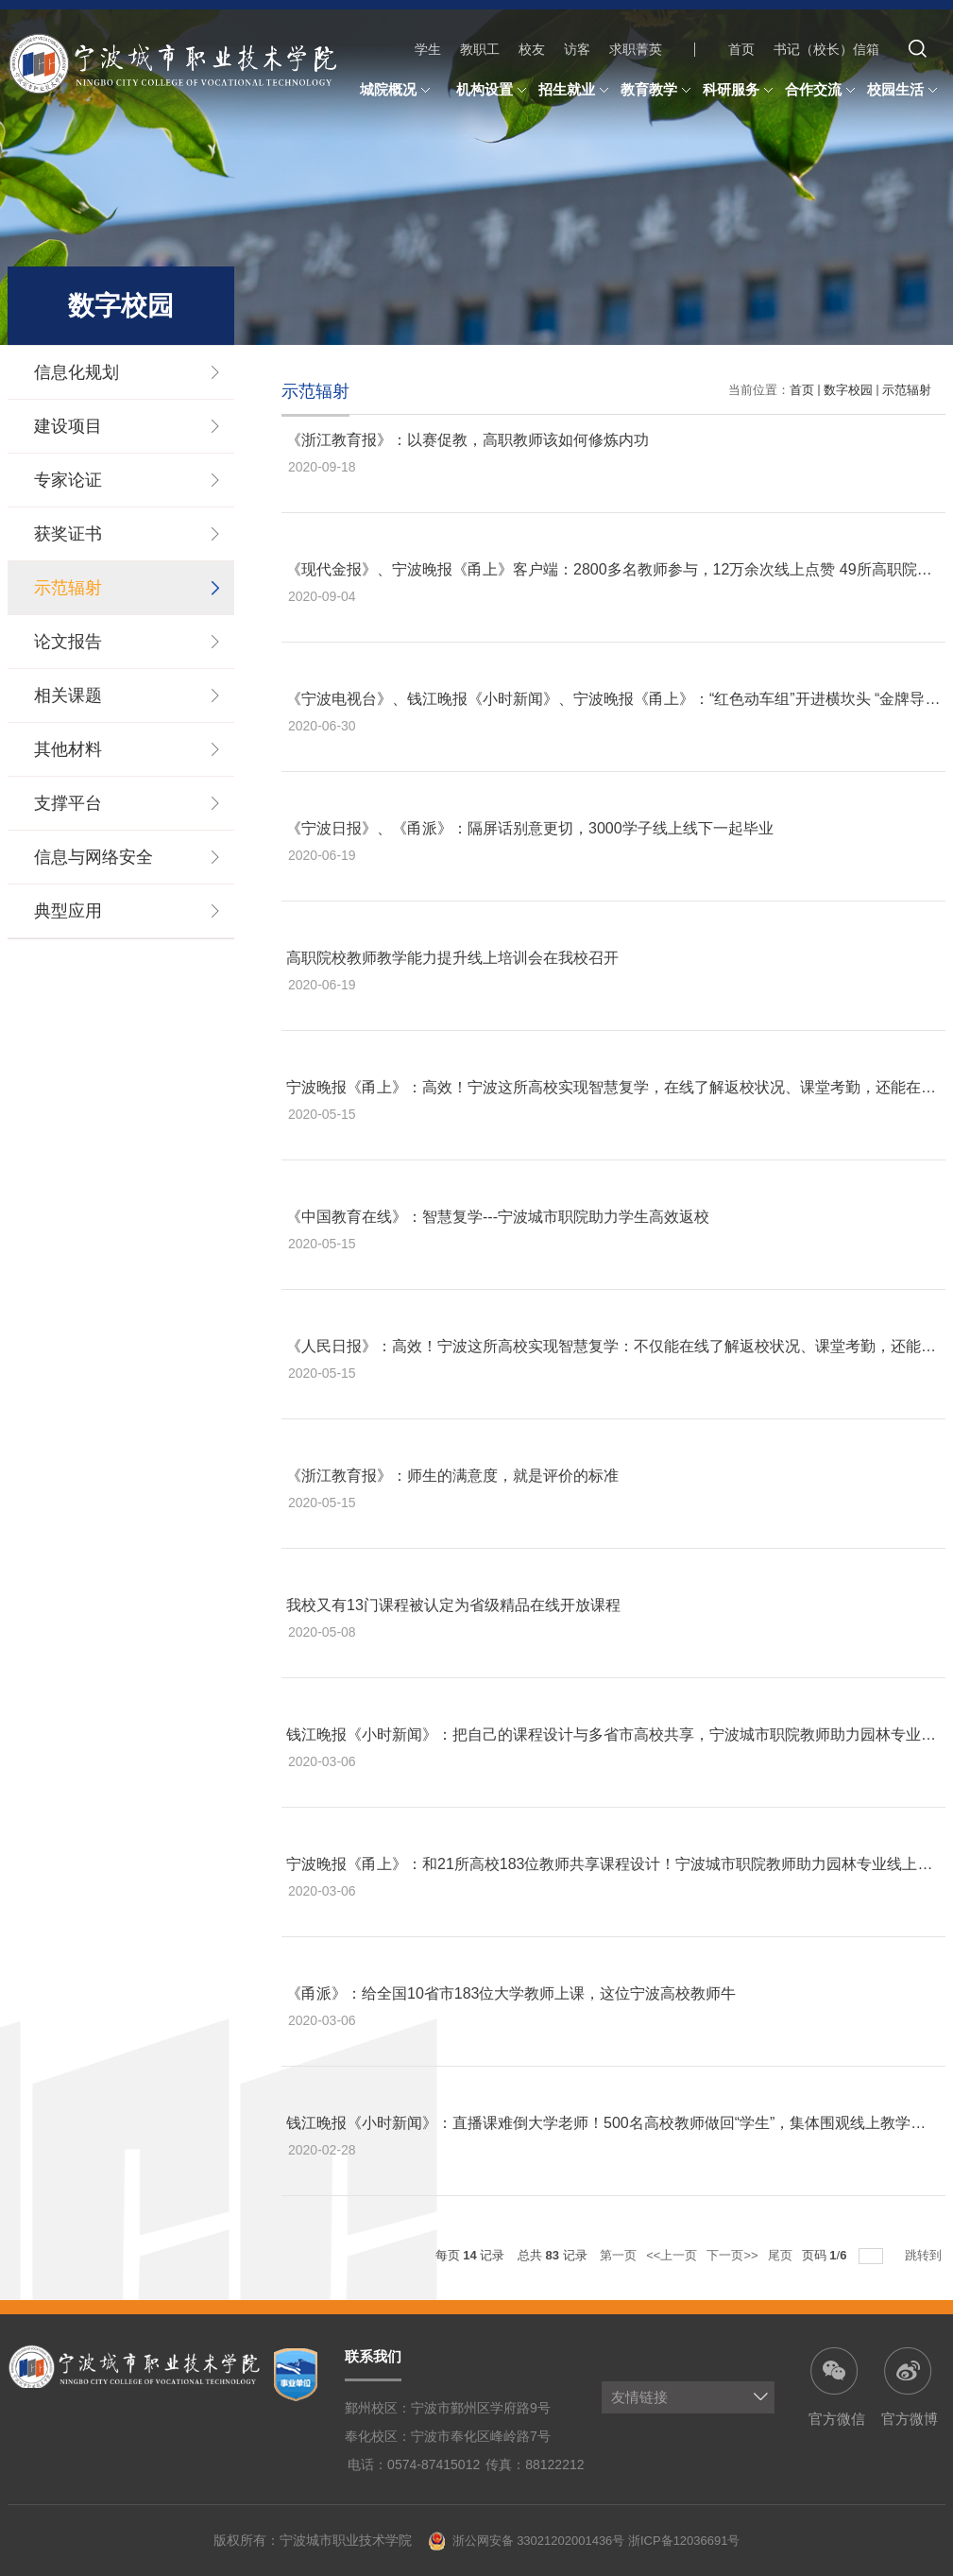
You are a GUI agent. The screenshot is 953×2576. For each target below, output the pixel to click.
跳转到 (925, 2255)
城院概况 (397, 90)
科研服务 (740, 90)
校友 (532, 49)
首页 (741, 49)
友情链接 (639, 2397)
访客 (577, 49)
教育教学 (658, 90)
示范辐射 (906, 390)
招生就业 (576, 90)
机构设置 (494, 90)
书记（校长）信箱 (826, 49)
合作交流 (822, 90)
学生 (428, 49)
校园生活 (905, 90)
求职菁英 (635, 49)
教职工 (480, 49)
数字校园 (848, 390)
